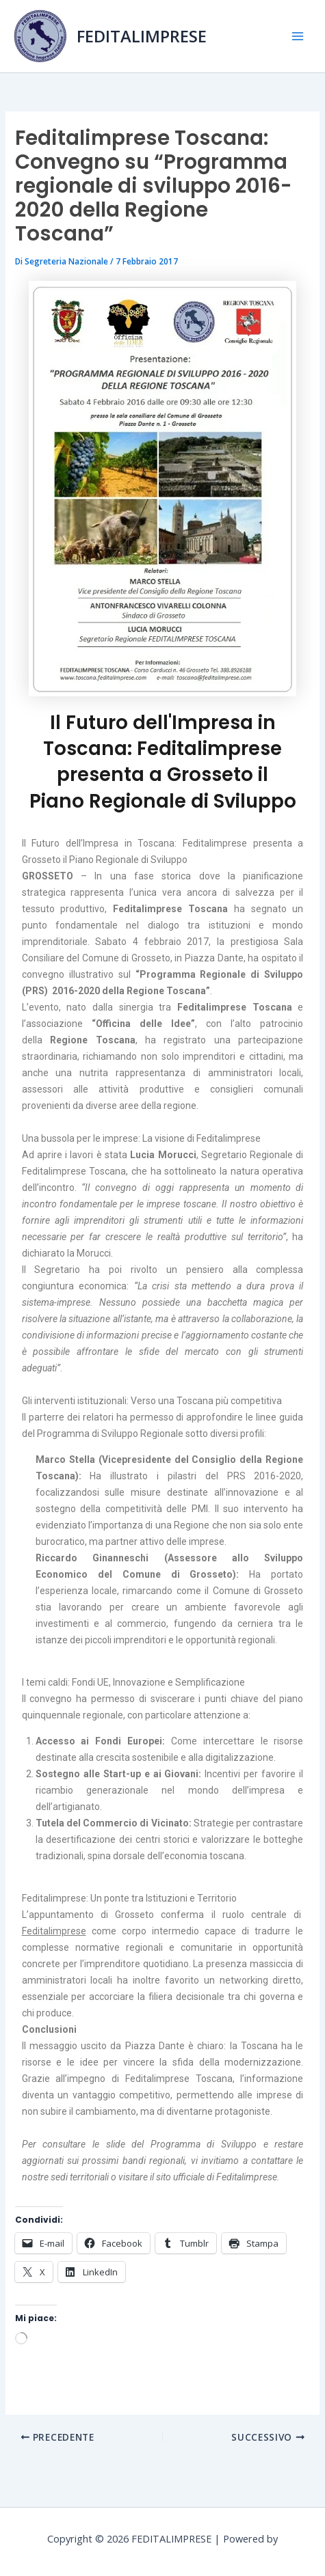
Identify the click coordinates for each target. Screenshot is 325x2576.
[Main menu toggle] (297, 37)
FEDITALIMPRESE (142, 36)
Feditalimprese (54, 1931)
